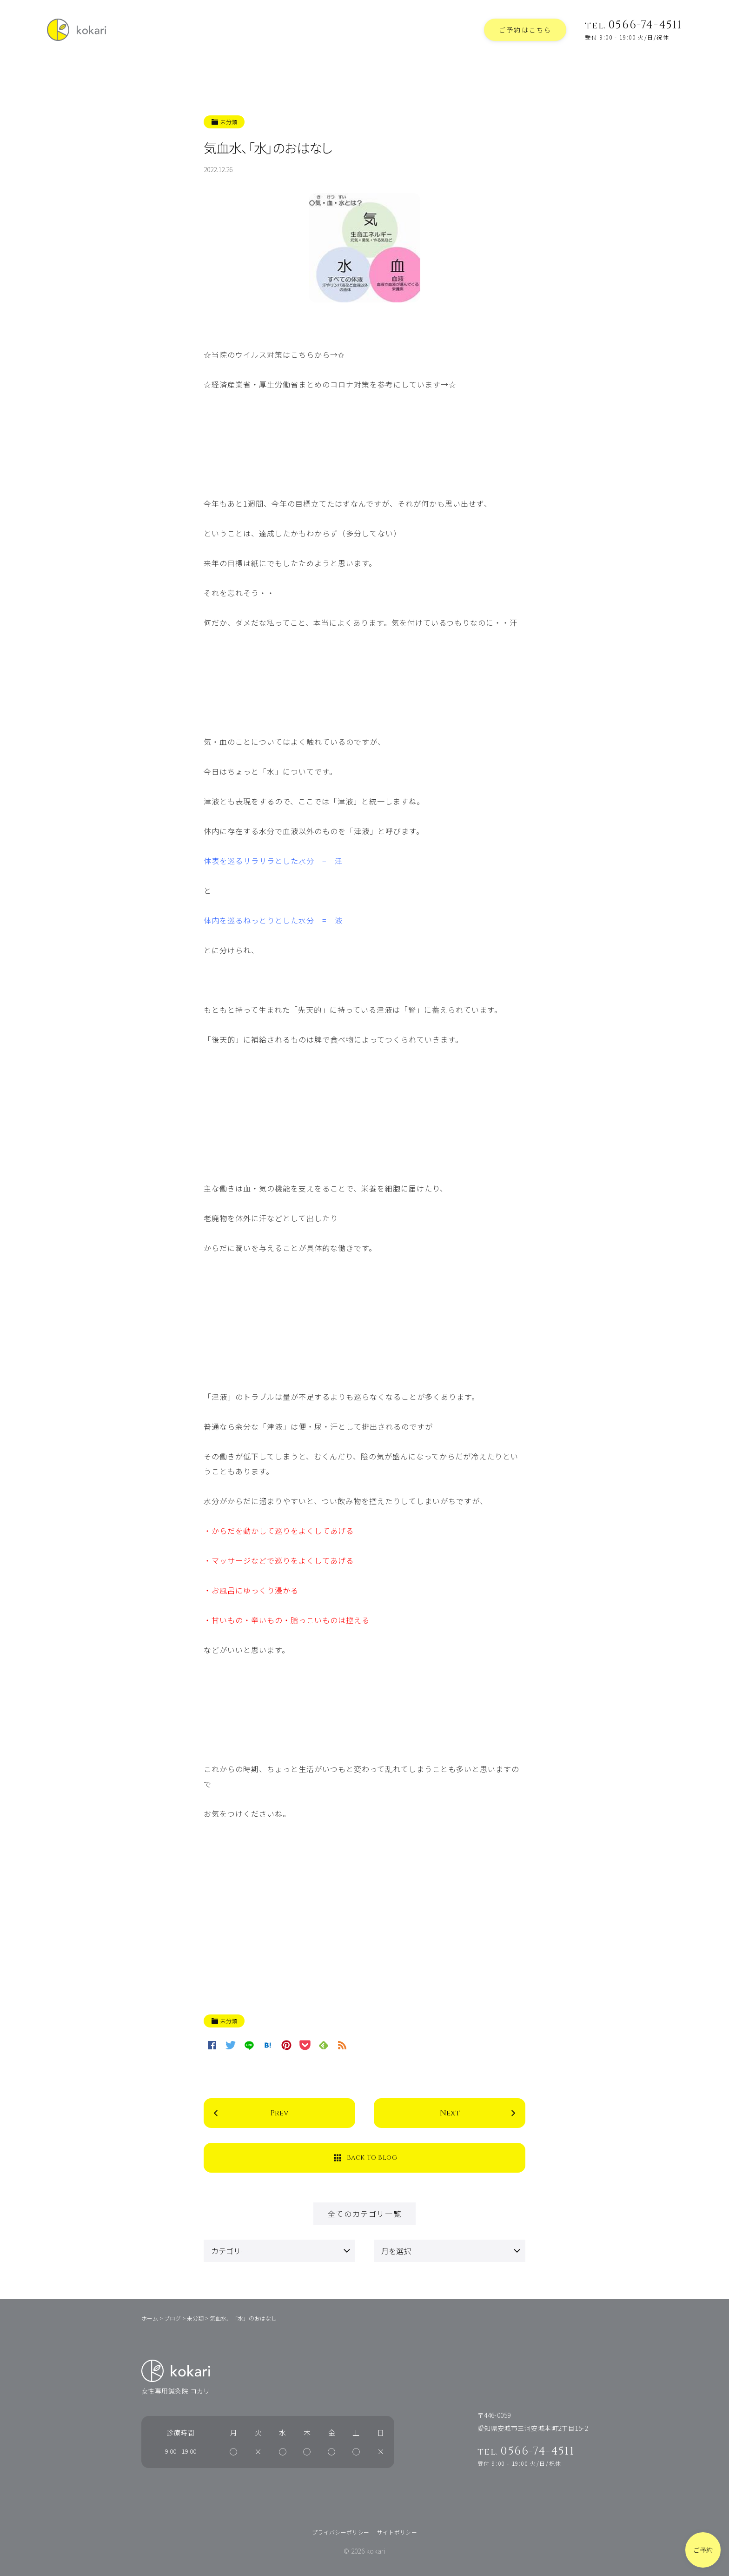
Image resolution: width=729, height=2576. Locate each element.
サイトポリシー (397, 2532)
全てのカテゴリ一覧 (364, 2213)
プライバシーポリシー (341, 2532)
